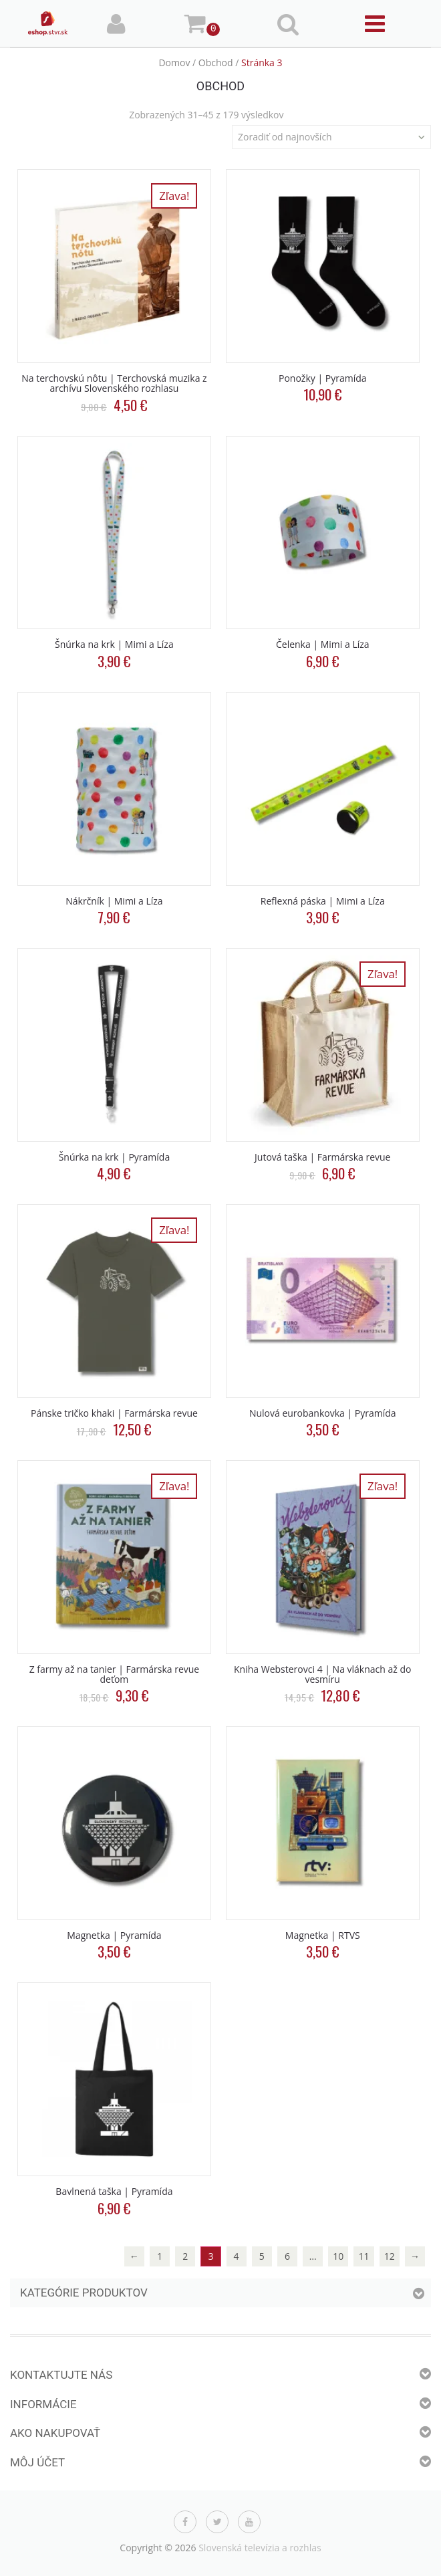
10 (338, 2256)
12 (389, 2256)
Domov (174, 62)
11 (364, 2256)
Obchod (215, 62)
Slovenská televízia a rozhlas (259, 2547)
